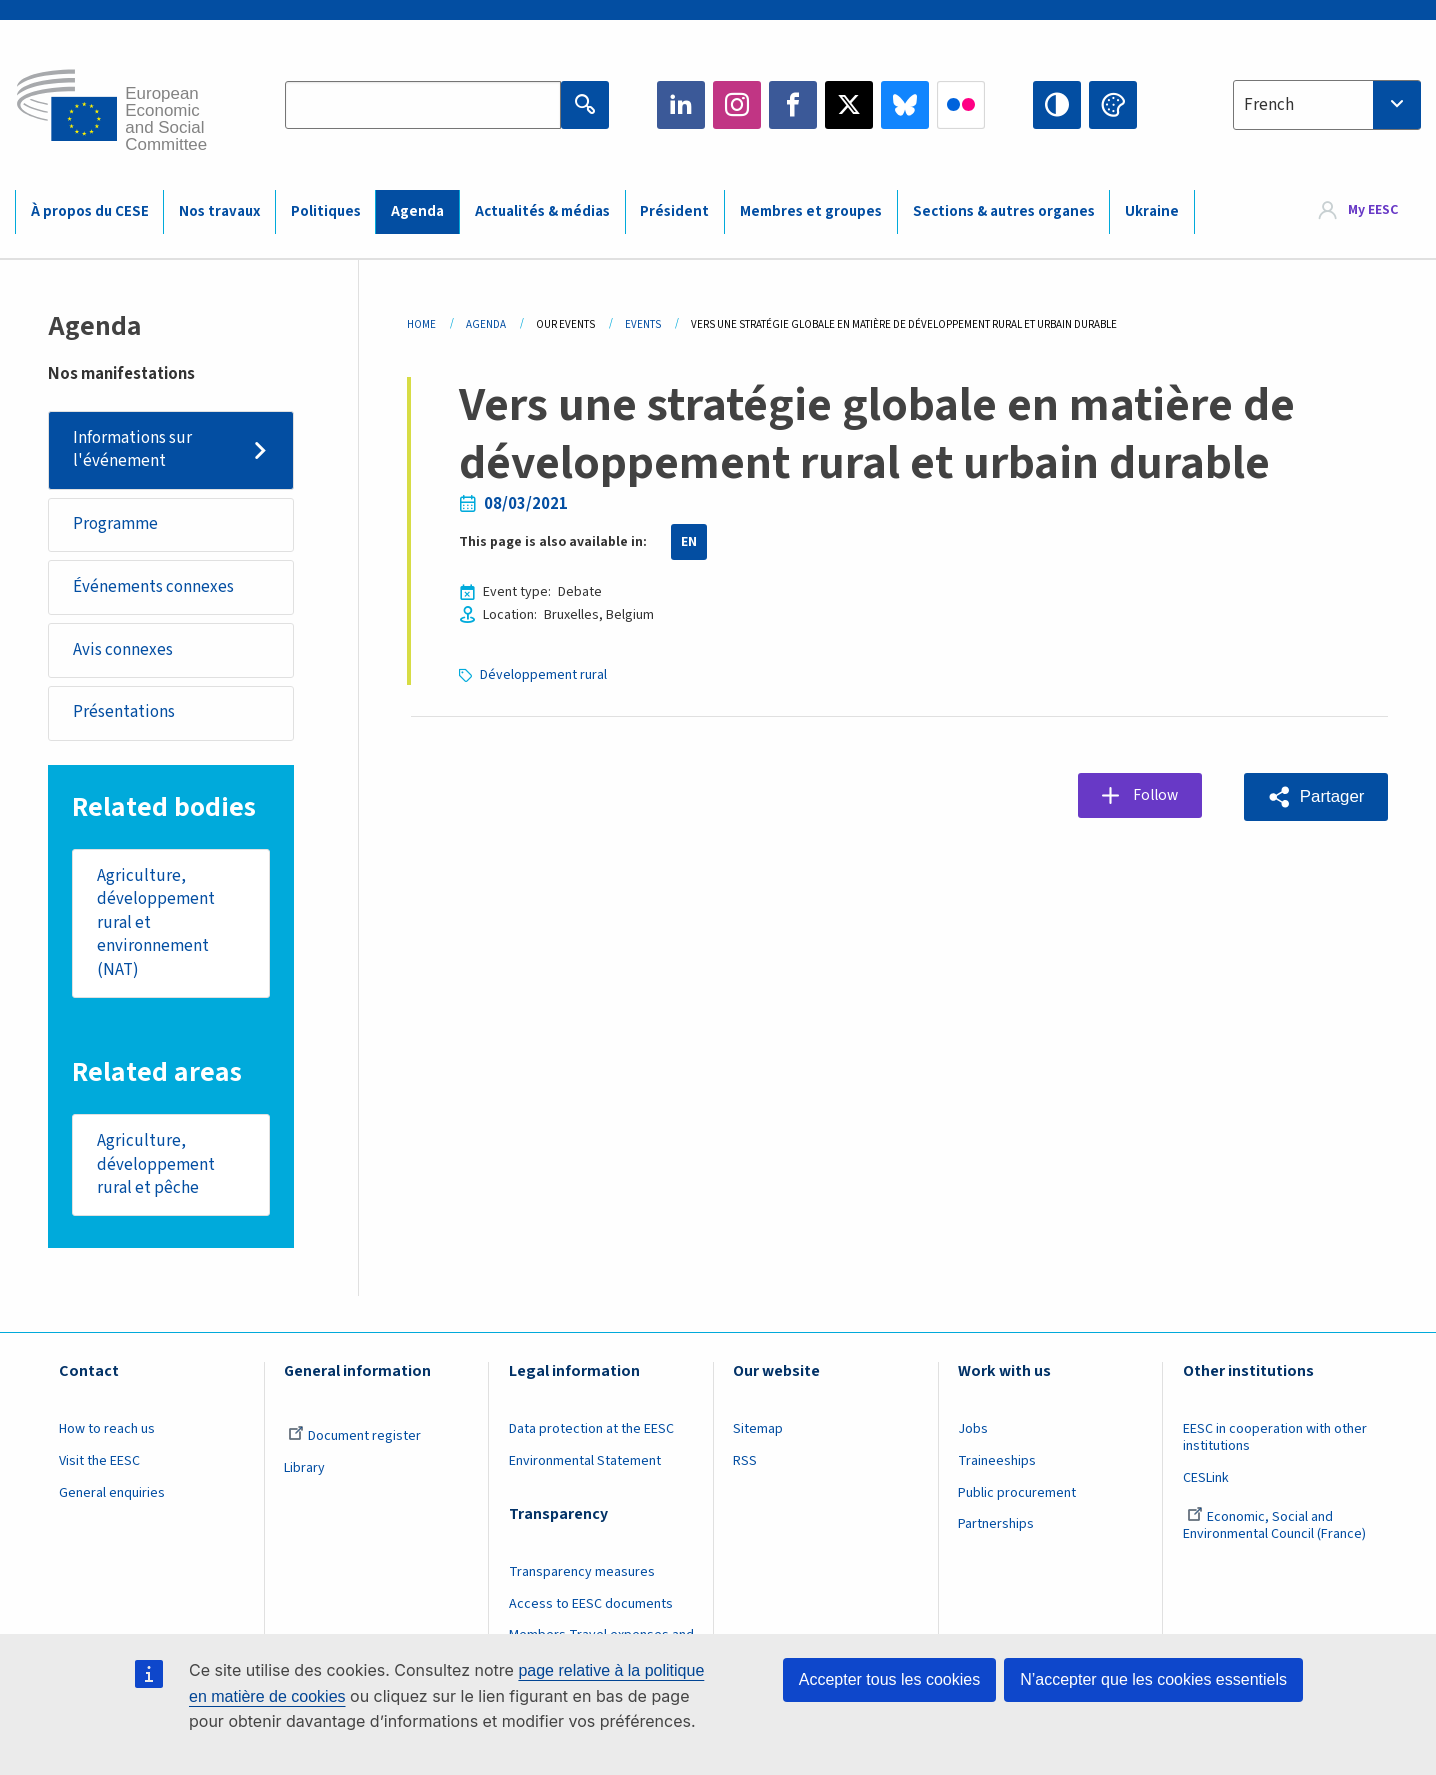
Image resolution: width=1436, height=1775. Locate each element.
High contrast (1057, 105)
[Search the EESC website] (423, 105)
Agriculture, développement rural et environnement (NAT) (156, 926)
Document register (354, 1441)
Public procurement (1017, 1497)
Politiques (326, 211)
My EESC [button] (1373, 211)
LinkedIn (681, 105)
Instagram (737, 105)
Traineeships (997, 1466)
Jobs (973, 1434)
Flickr (961, 105)
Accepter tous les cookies (889, 1679)
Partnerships (996, 1529)
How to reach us (107, 1434)
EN (689, 542)
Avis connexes (123, 652)
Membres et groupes (811, 211)
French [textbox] (1269, 105)
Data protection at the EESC (591, 1434)
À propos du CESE (90, 211)
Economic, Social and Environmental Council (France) (1276, 1529)
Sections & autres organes (1004, 211)
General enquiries (112, 1497)
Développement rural (543, 675)
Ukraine (1152, 211)
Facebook (793, 105)
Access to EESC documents (591, 1608)
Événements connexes (153, 588)
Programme (115, 525)
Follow (1158, 796)
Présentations (124, 715)
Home (421, 324)
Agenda (417, 211)
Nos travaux (219, 211)
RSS (745, 1466)
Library (304, 1473)
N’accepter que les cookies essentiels (1153, 1679)
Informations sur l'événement (132, 450)
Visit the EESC (99, 1466)
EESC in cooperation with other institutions (1275, 1442)
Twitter (849, 105)
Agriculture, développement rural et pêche (156, 1168)
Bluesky (905, 105)
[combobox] (1327, 105)
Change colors (1113, 105)
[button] (1315, 796)
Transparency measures (582, 1577)
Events (643, 324)
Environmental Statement (585, 1466)
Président (674, 211)
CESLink (1206, 1483)
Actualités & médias (542, 211)
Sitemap (758, 1434)
